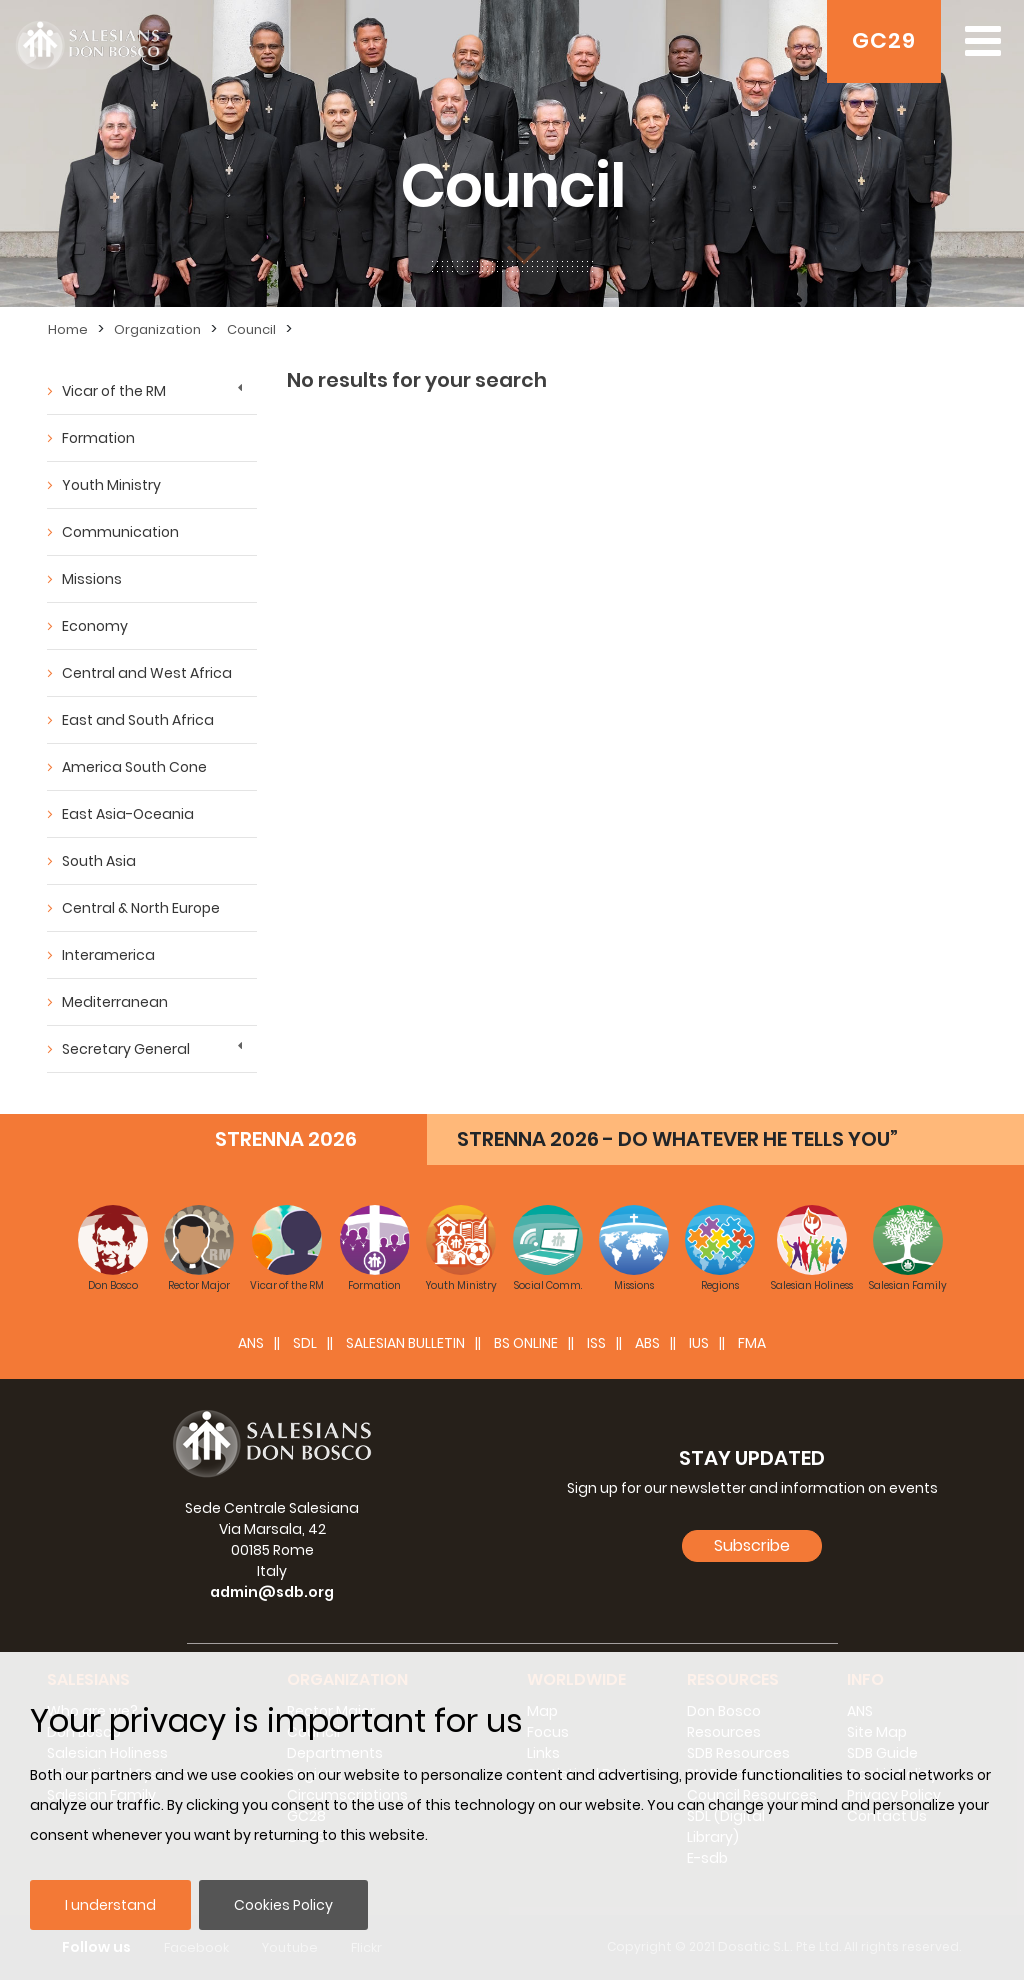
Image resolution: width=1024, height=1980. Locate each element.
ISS (596, 1343)
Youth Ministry (111, 485)
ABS (647, 1343)
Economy (95, 626)
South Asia (99, 861)
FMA (752, 1343)
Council (251, 329)
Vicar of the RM (114, 391)
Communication (120, 532)
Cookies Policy (283, 1905)
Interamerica (108, 955)
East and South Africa (138, 720)
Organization (157, 329)
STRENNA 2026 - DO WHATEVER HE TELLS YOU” (677, 1139)
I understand (110, 1905)
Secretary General (126, 1049)
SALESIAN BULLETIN (405, 1343)
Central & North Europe (141, 908)
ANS (251, 1343)
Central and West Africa (147, 673)
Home (68, 329)
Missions (92, 579)
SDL (305, 1343)
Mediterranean (115, 1002)
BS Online (526, 1343)
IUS (699, 1343)
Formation (98, 438)
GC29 (884, 40)
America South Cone (134, 767)
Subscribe (752, 1545)
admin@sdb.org (272, 1592)
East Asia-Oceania (128, 814)
